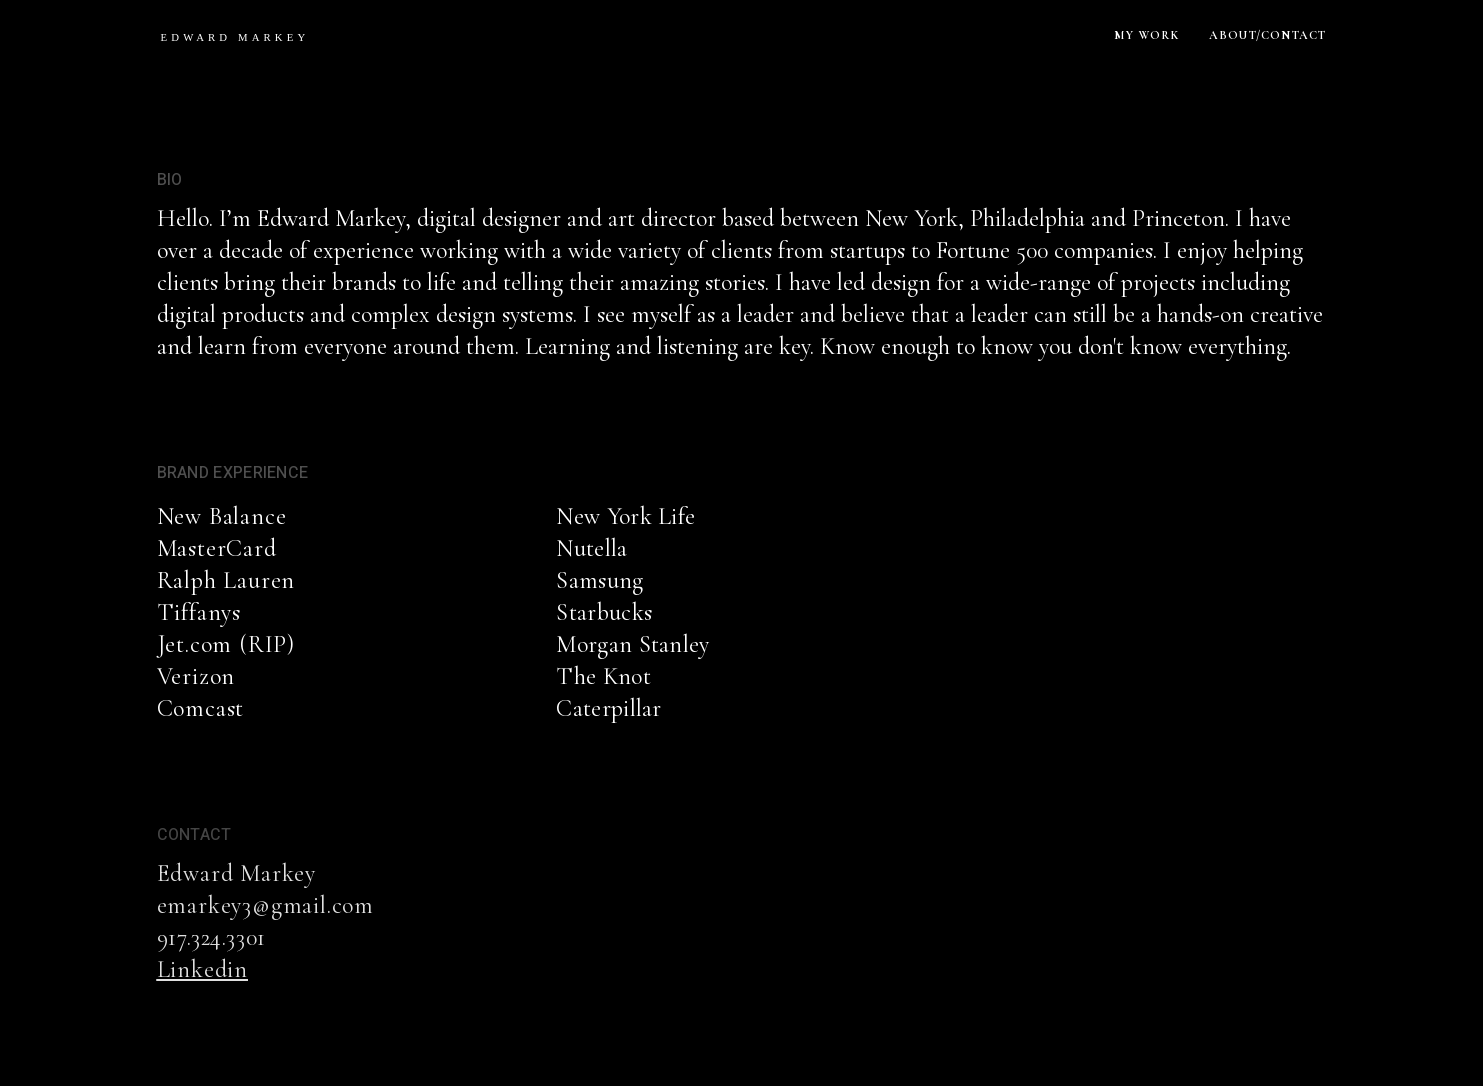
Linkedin (202, 969)
